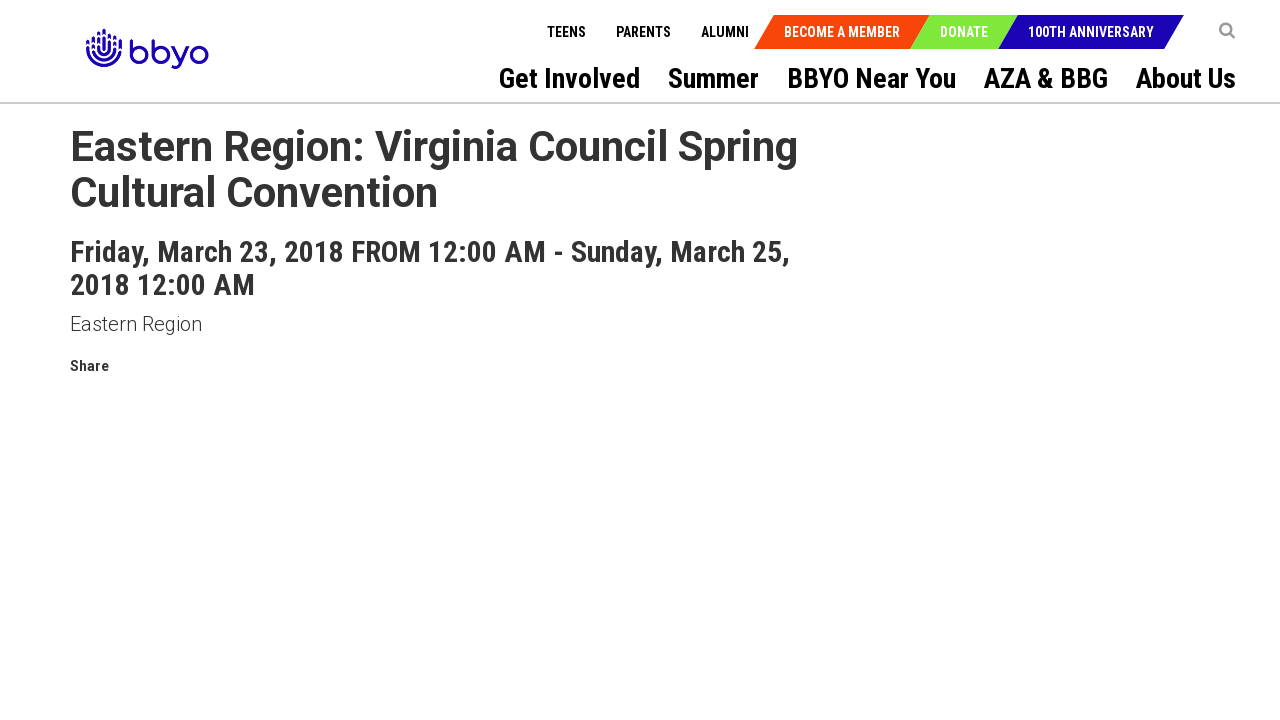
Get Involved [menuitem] (569, 78)
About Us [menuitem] (1186, 78)
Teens (566, 32)
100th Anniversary (1091, 32)
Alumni (725, 32)
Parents (643, 32)
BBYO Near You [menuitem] (871, 78)
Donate (964, 32)
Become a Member (842, 32)
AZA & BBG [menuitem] (1046, 78)
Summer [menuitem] (713, 78)
